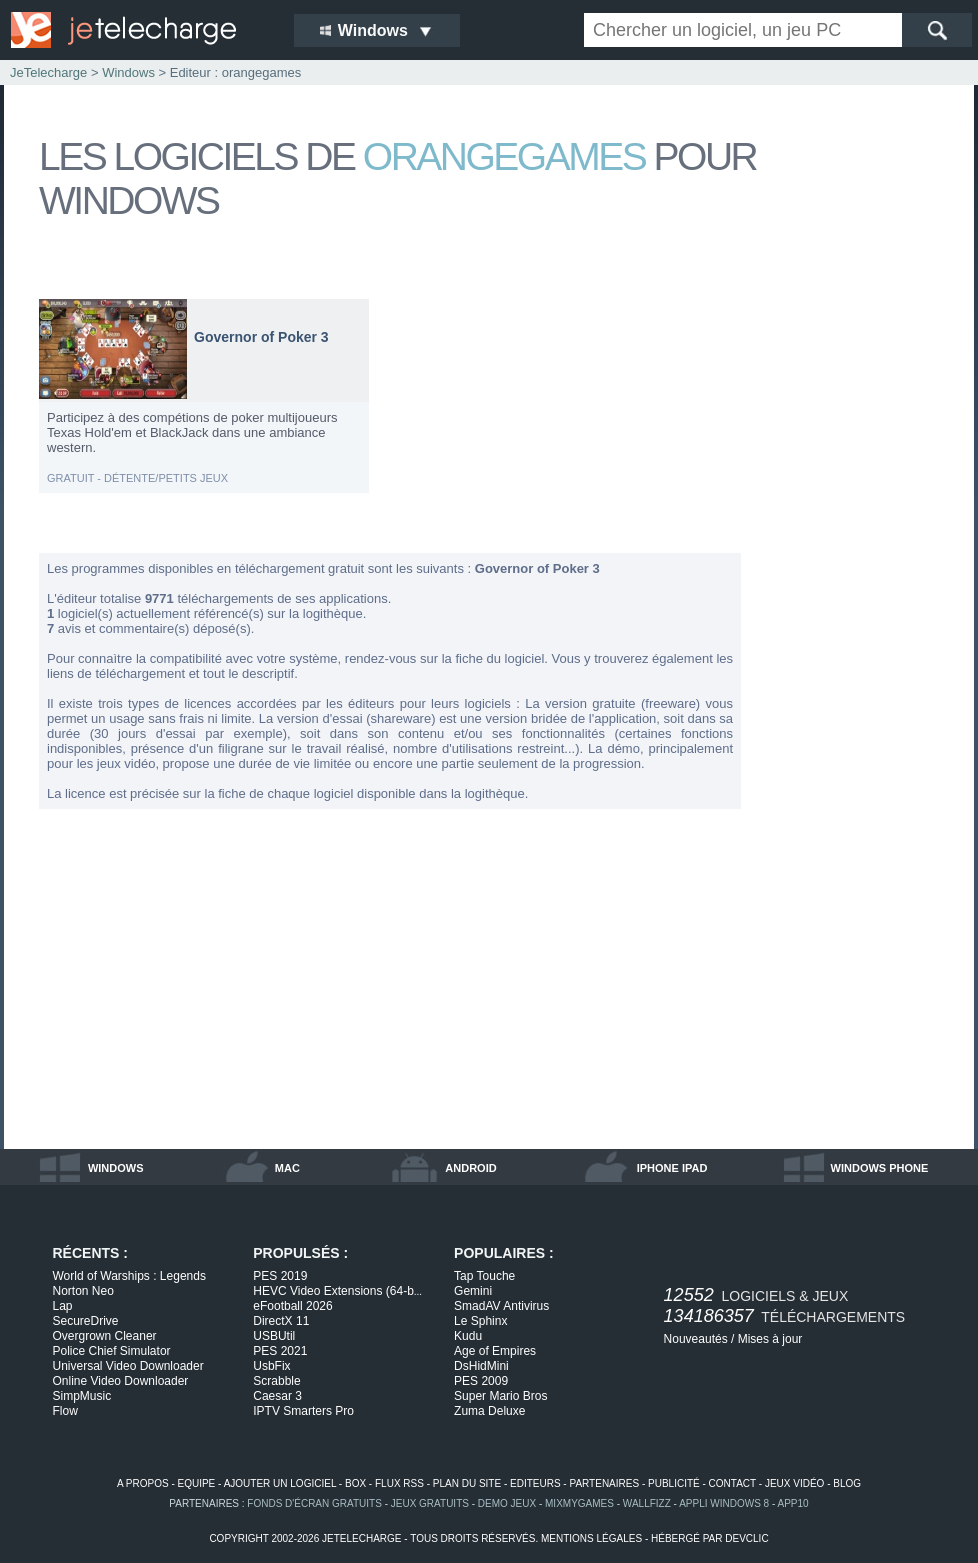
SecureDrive (86, 1321)
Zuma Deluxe (489, 1411)
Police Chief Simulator (112, 1351)
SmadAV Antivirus (501, 1306)
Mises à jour (770, 1339)
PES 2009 (481, 1381)
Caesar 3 (277, 1396)
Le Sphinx (480, 1321)
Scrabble (276, 1381)
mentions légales (591, 1538)
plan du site (467, 1483)
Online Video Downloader (121, 1381)
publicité (674, 1483)
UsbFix (271, 1366)
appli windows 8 (724, 1503)
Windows (128, 72)
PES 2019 (280, 1276)
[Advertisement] (859, 598)
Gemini (473, 1291)
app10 (793, 1503)
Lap (63, 1306)
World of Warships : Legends (129, 1276)
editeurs (535, 1483)
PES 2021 (280, 1351)
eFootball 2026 (292, 1306)
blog (847, 1483)
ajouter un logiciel (280, 1483)
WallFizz (647, 1503)
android (470, 1168)
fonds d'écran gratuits (314, 1503)
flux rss (399, 1483)
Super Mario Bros (500, 1396)
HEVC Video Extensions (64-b (337, 1291)
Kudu (468, 1336)
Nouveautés (696, 1339)
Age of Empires (495, 1351)
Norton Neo (83, 1291)
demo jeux (507, 1503)
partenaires (604, 1483)
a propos (143, 1483)
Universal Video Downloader (128, 1366)
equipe (197, 1483)
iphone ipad (672, 1168)
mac (287, 1168)
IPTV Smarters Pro (303, 1411)
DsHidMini (481, 1366)
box (355, 1483)
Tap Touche (484, 1276)
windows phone (880, 1168)
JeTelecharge (48, 72)
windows (116, 1168)
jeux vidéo (794, 1483)
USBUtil (274, 1336)
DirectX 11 (281, 1321)
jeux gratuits (430, 1503)
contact (732, 1483)
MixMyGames (579, 1503)
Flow (65, 1411)
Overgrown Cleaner (105, 1336)
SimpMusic (82, 1396)
